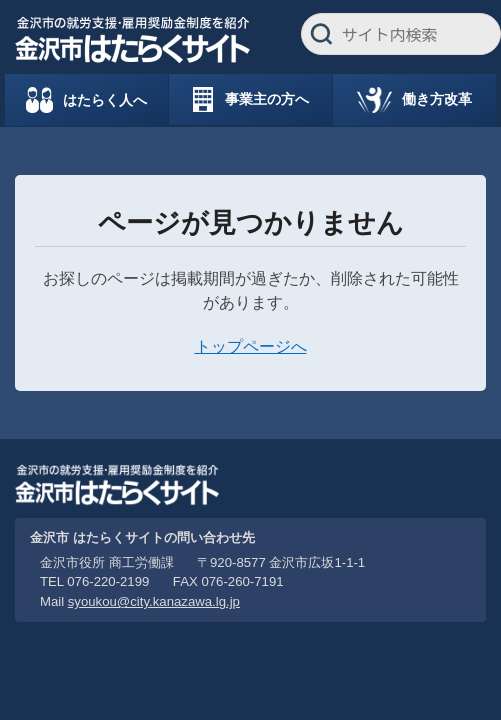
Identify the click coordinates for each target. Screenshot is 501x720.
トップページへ (251, 346)
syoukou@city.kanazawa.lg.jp (154, 601)
